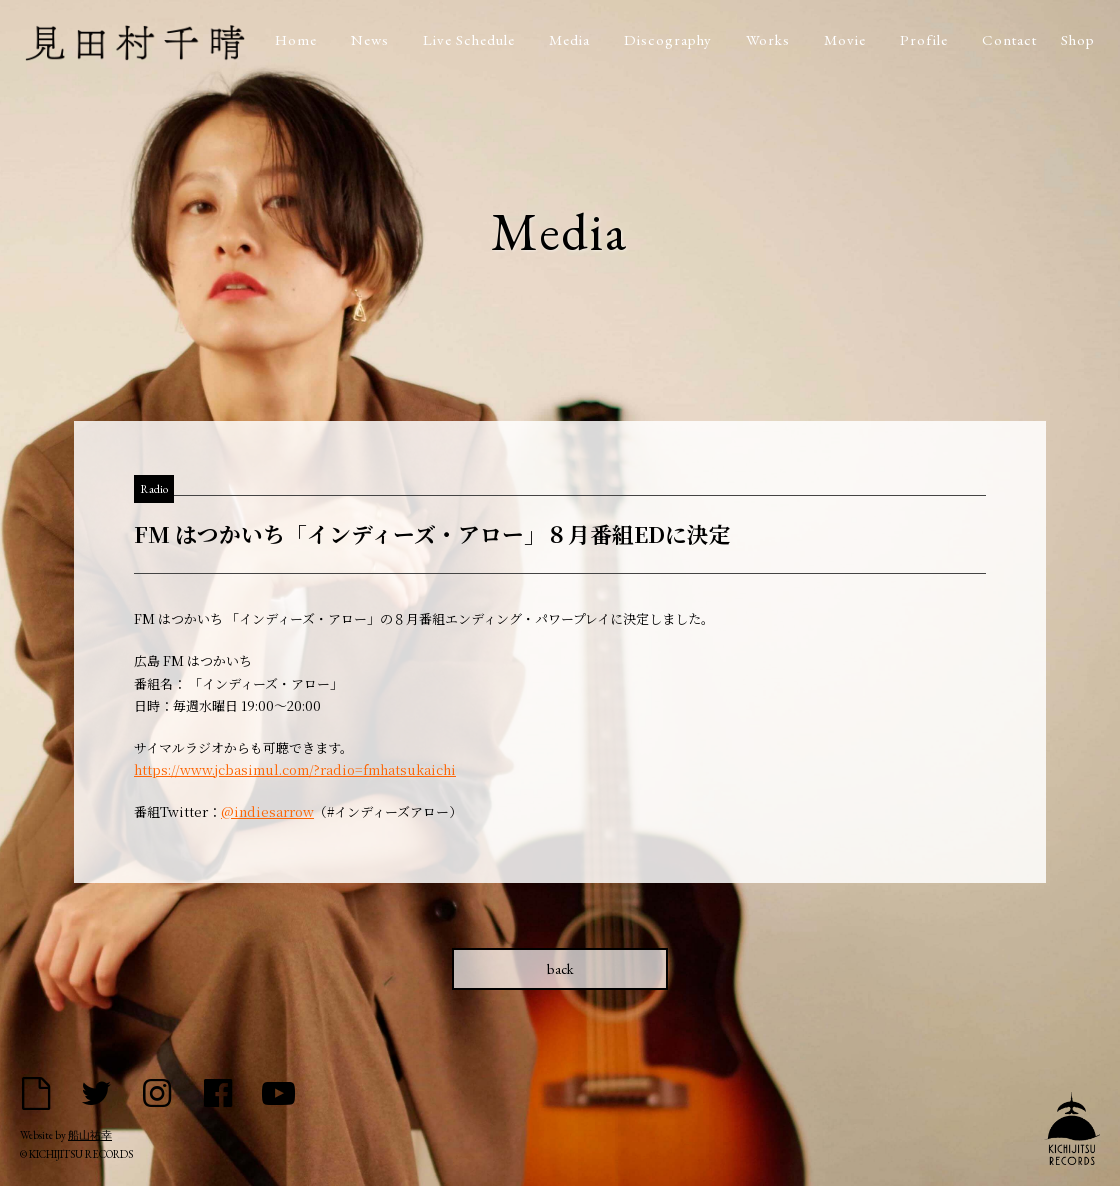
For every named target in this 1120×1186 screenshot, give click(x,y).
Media (569, 39)
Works (768, 39)
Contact (1009, 39)
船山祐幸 (90, 1135)
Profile (924, 39)
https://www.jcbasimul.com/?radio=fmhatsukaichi (295, 769)
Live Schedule (469, 39)
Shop (1078, 39)
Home (296, 39)
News (370, 39)
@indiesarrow (267, 811)
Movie (845, 39)
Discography (668, 39)
